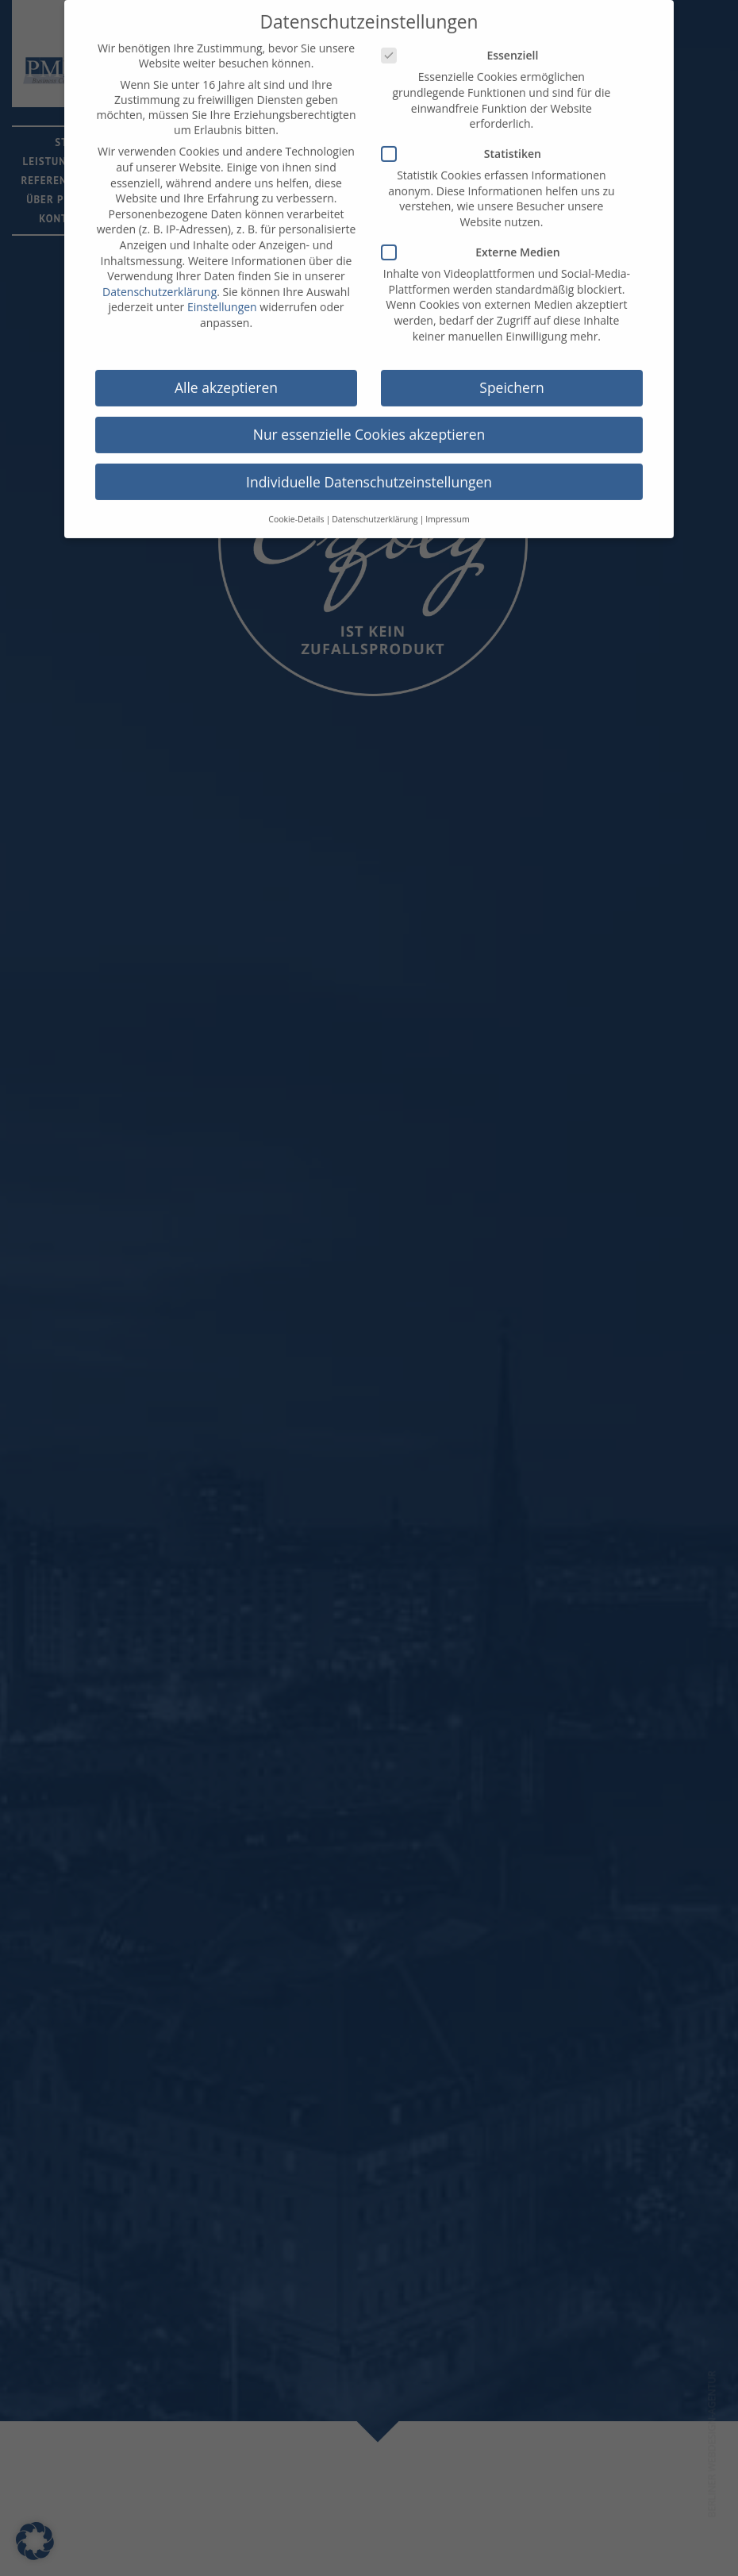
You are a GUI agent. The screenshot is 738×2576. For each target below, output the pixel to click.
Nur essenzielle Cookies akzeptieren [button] (369, 419)
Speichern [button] (511, 372)
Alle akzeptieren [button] (226, 372)
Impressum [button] (447, 503)
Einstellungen (222, 291)
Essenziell (464, 40)
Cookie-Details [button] (296, 503)
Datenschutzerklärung (159, 275)
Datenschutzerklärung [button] (374, 503)
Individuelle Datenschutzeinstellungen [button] (369, 466)
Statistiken (466, 138)
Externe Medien (476, 237)
